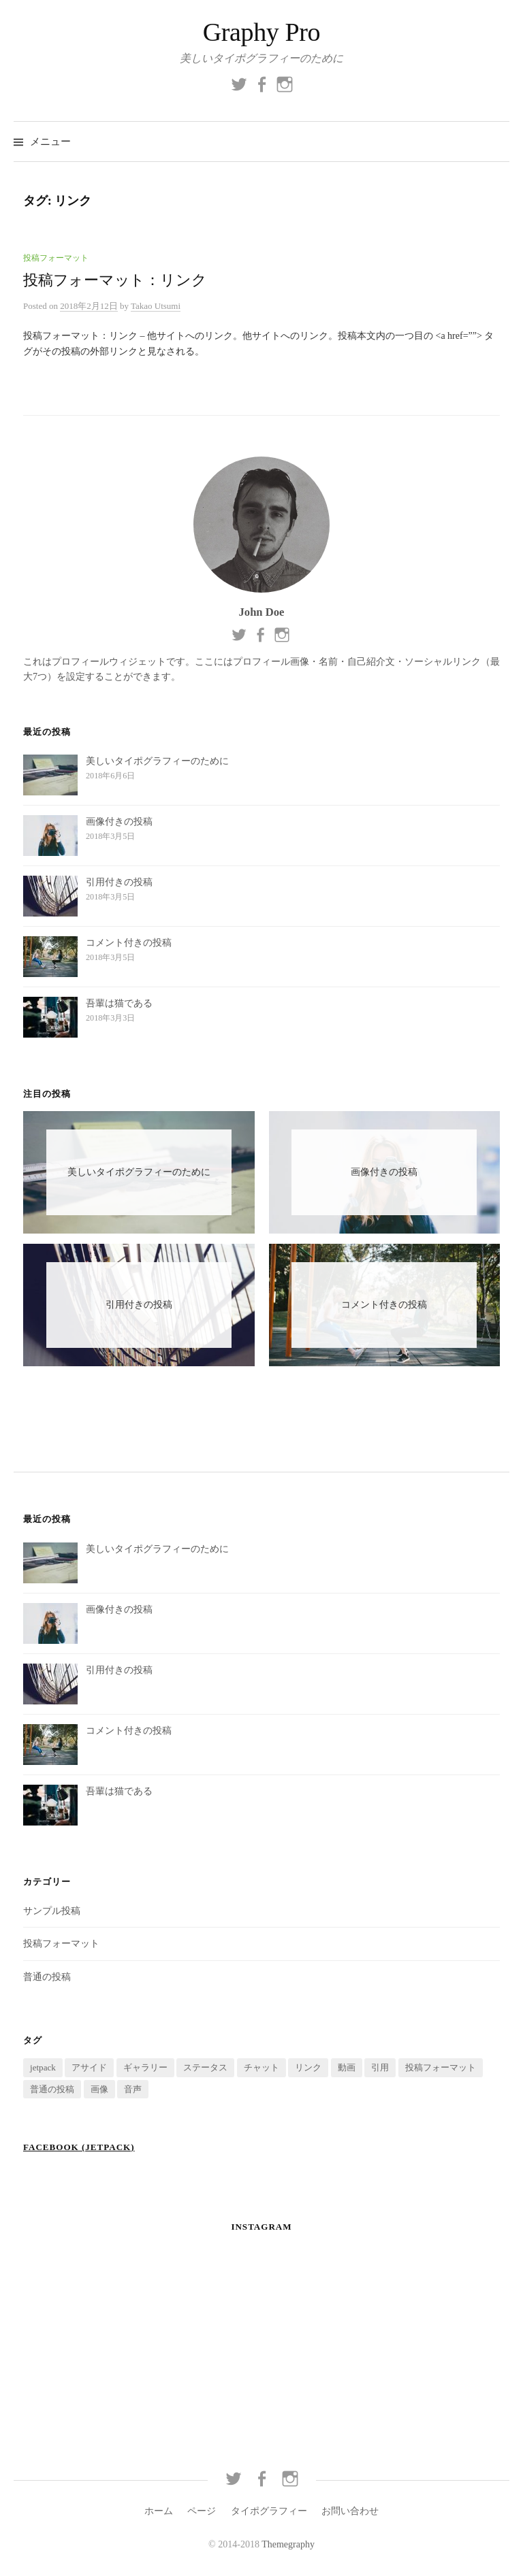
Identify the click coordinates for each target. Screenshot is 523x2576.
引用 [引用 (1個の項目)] (380, 2067)
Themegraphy (288, 2544)
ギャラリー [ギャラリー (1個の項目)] (145, 2067)
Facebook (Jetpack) (79, 2147)
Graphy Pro (261, 32)
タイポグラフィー (269, 2511)
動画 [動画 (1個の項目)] (346, 2067)
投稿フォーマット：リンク (114, 280)
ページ (201, 2511)
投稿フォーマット (56, 258)
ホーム (158, 2511)
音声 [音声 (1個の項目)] (133, 2089)
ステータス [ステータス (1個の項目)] (205, 2067)
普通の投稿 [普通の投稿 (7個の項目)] (52, 2089)
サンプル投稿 (51, 1911)
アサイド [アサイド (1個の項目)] (89, 2067)
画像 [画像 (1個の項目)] (99, 2089)
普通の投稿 (47, 1977)
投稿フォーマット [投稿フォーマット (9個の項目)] (440, 2067)
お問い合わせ (350, 2511)
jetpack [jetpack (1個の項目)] (43, 2067)
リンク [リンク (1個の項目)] (308, 2067)
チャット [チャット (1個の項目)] (261, 2067)
